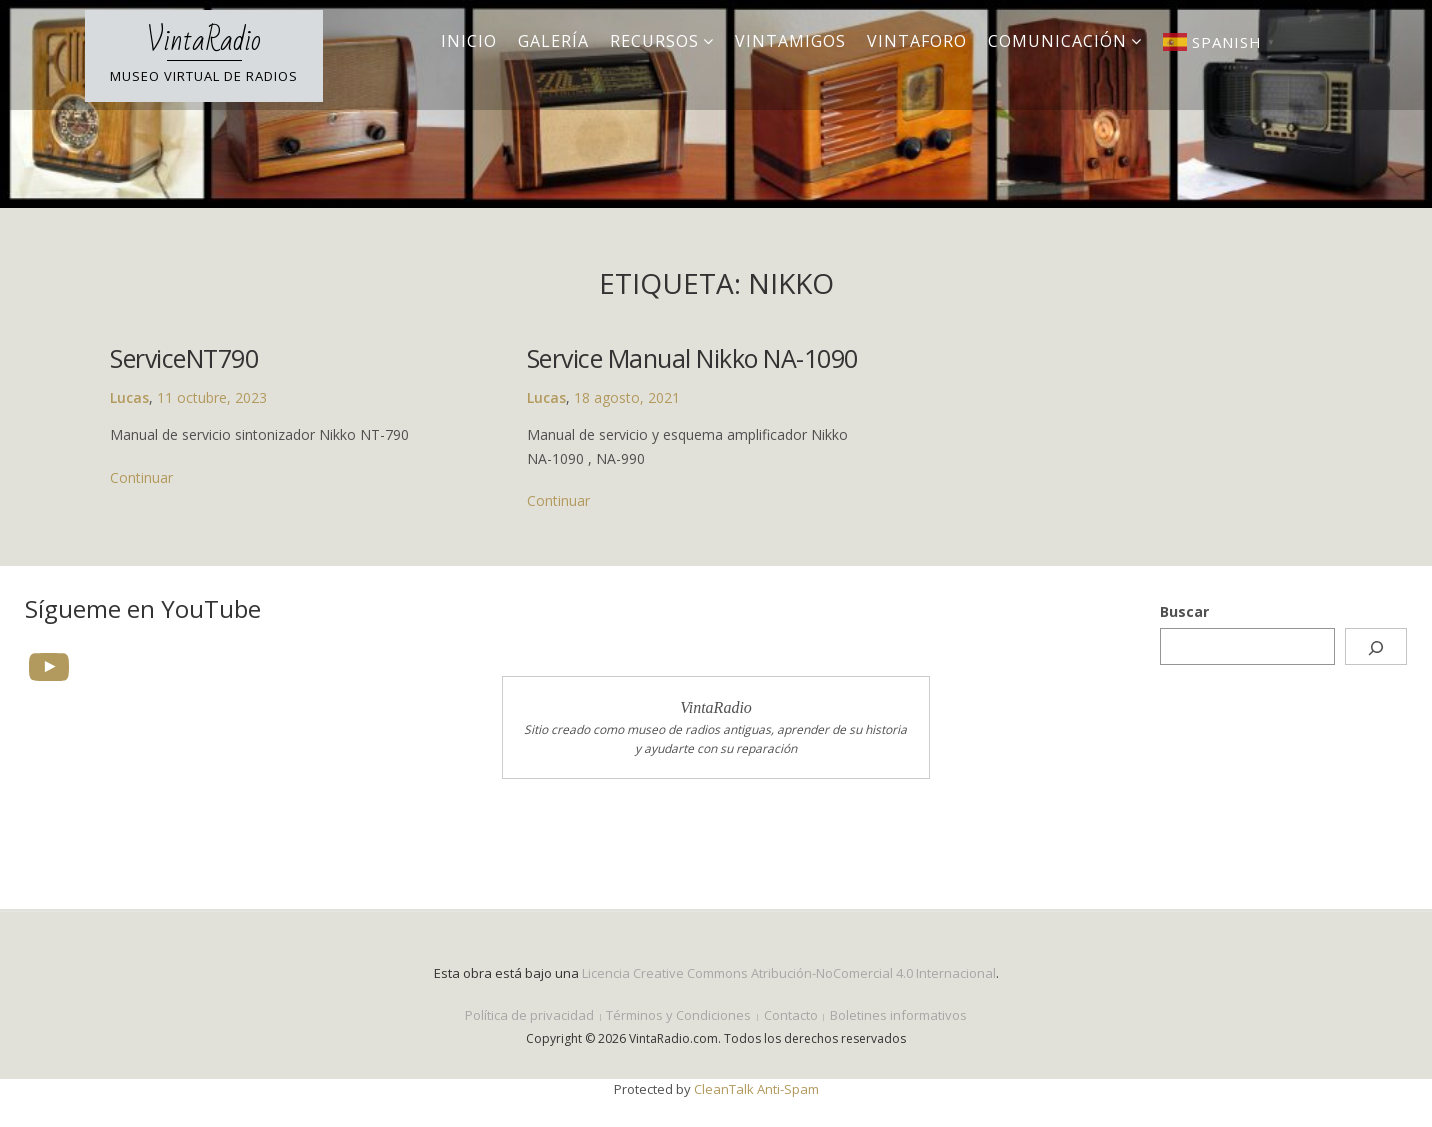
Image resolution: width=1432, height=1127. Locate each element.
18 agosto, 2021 (624, 397)
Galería (553, 41)
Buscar (1184, 611)
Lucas (129, 397)
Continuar (141, 477)
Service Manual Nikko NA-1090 (689, 358)
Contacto (791, 1015)
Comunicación (1057, 41)
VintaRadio (204, 41)
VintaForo (917, 41)
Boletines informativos (898, 1015)
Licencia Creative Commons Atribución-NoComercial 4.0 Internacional (789, 973)
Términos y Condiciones (678, 1015)
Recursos (654, 41)
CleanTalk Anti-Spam (756, 1089)
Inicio (469, 41)
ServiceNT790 (184, 358)
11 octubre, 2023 (212, 397)
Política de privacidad (529, 1015)
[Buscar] (1376, 646)
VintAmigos (790, 41)
